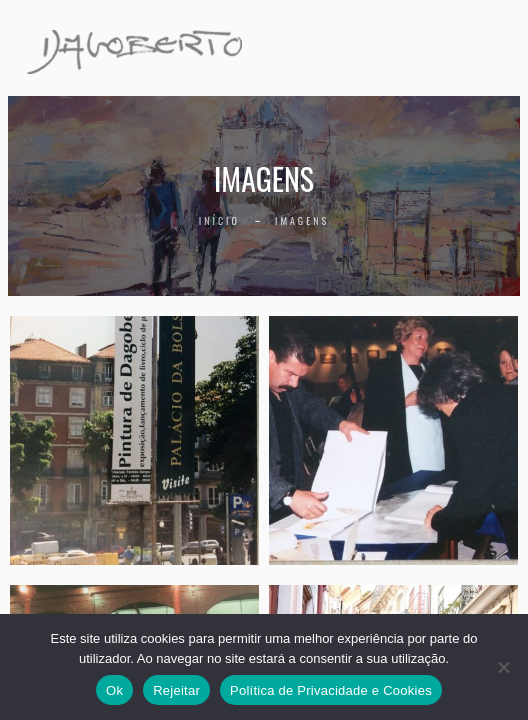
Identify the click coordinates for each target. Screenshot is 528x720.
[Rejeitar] (503, 667)
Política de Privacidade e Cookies (331, 690)
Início (219, 220)
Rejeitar (176, 690)
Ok (114, 690)
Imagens (302, 220)
